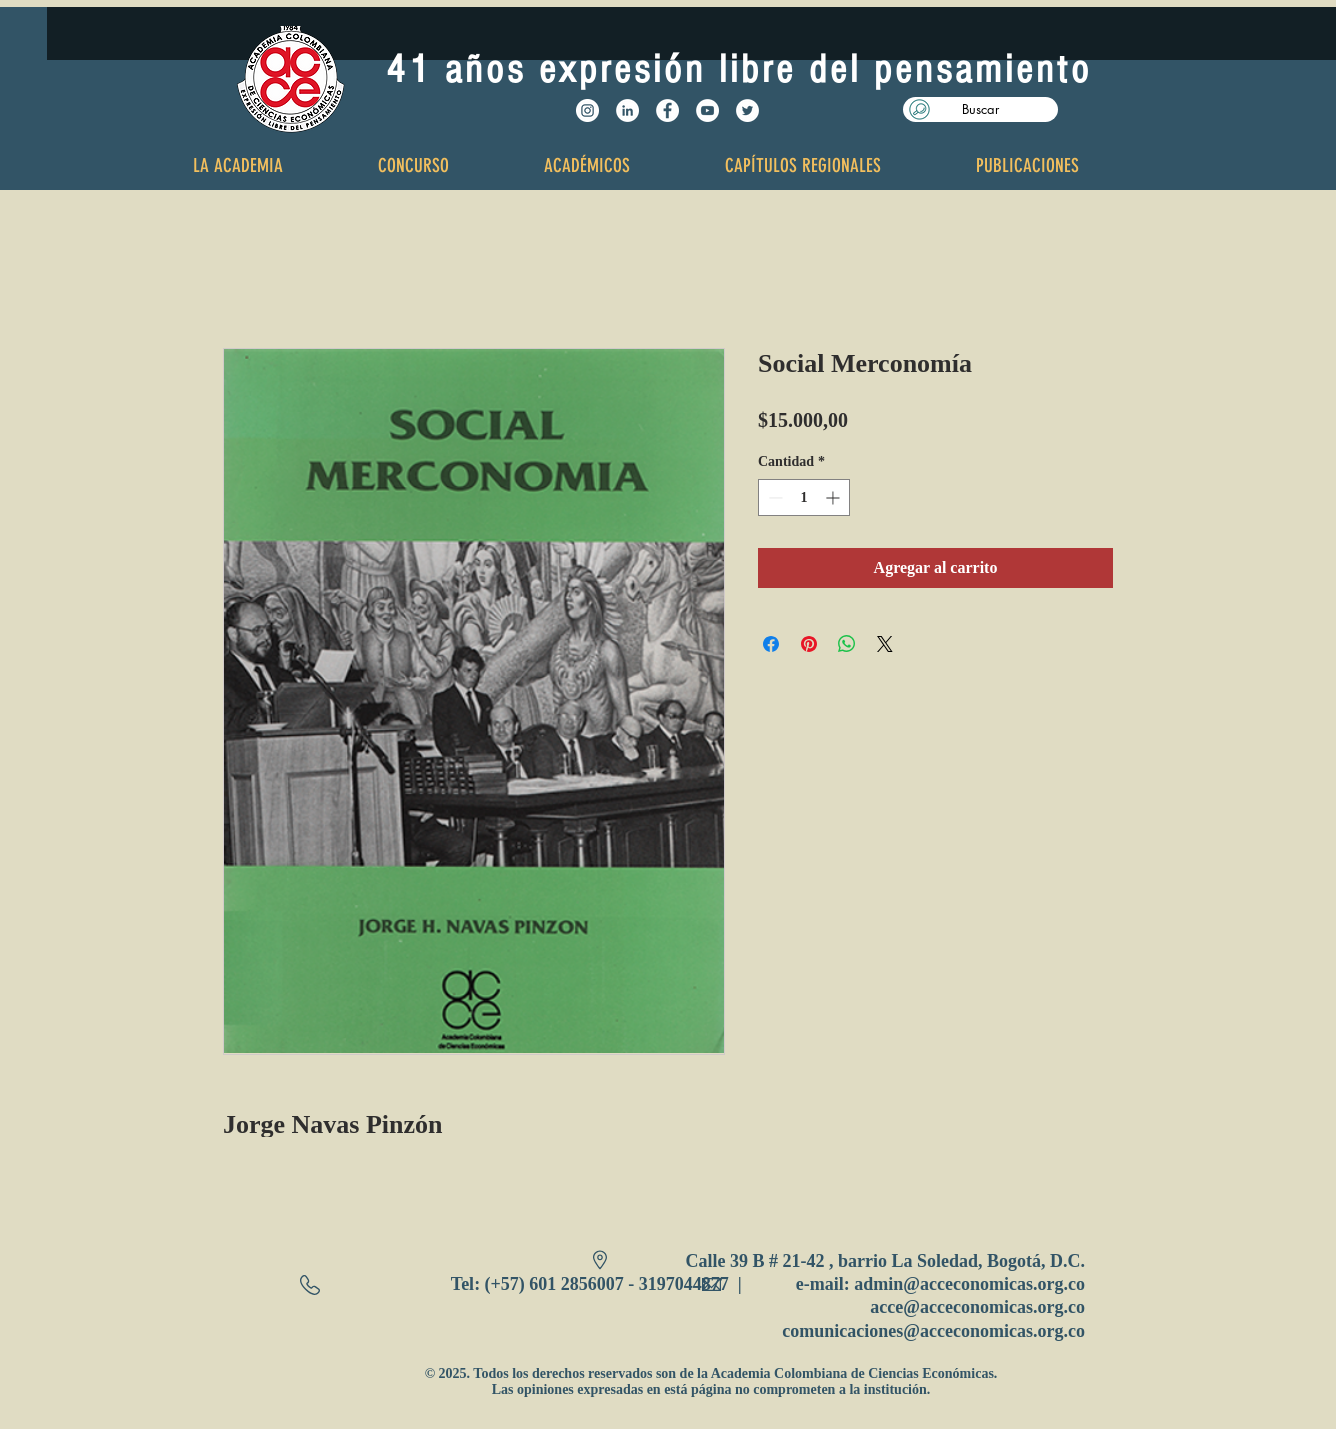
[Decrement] (773, 497)
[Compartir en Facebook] (771, 644)
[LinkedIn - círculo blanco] (627, 110)
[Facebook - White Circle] (667, 110)
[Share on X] (885, 644)
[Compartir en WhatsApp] (847, 644)
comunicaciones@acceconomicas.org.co (933, 1331)
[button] (980, 109)
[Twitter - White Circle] (747, 110)
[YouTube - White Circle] (707, 110)
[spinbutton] (804, 497)
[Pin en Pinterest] (809, 644)
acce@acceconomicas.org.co (977, 1307)
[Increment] (834, 497)
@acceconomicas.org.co (994, 1284)
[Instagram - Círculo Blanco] (587, 110)
